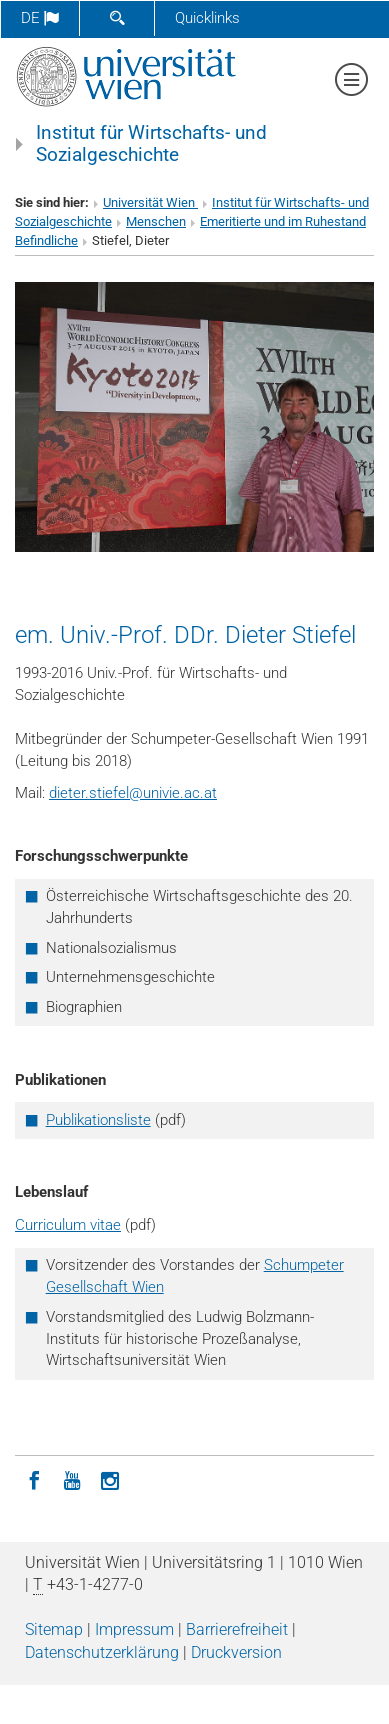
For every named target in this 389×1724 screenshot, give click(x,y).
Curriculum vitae (68, 1225)
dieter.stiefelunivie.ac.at (133, 793)
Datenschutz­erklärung (102, 1652)
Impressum (134, 1629)
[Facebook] (34, 1479)
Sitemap (54, 1629)
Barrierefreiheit (237, 1629)
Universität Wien (150, 202)
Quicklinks (207, 18)
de (40, 18)
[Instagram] (110, 1479)
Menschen (156, 221)
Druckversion (236, 1652)
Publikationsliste (98, 1120)
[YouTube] (72, 1479)
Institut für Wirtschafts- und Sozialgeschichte (151, 144)
